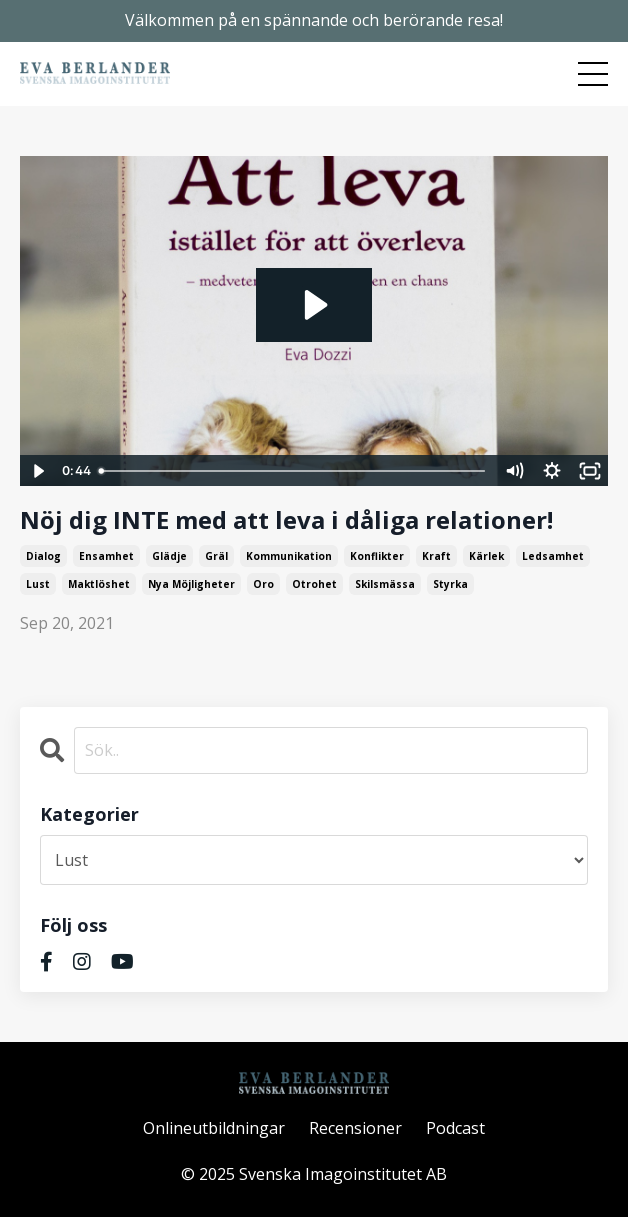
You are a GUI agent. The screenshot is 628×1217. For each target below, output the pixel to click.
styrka (450, 584)
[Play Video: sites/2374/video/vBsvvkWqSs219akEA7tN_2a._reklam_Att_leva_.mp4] (313, 305)
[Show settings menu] (552, 471)
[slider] (293, 471)
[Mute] (514, 471)
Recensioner (355, 1128)
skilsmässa (385, 584)
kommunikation (289, 556)
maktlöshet (99, 584)
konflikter (377, 556)
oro (263, 584)
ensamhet (106, 556)
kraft (436, 556)
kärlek (486, 556)
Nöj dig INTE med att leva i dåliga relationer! (286, 520)
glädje (169, 556)
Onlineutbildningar (214, 1128)
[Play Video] (38, 471)
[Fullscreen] (590, 471)
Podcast (455, 1128)
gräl (216, 556)
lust (38, 584)
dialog (43, 556)
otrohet (314, 584)
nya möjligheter (191, 584)
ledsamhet (553, 556)
